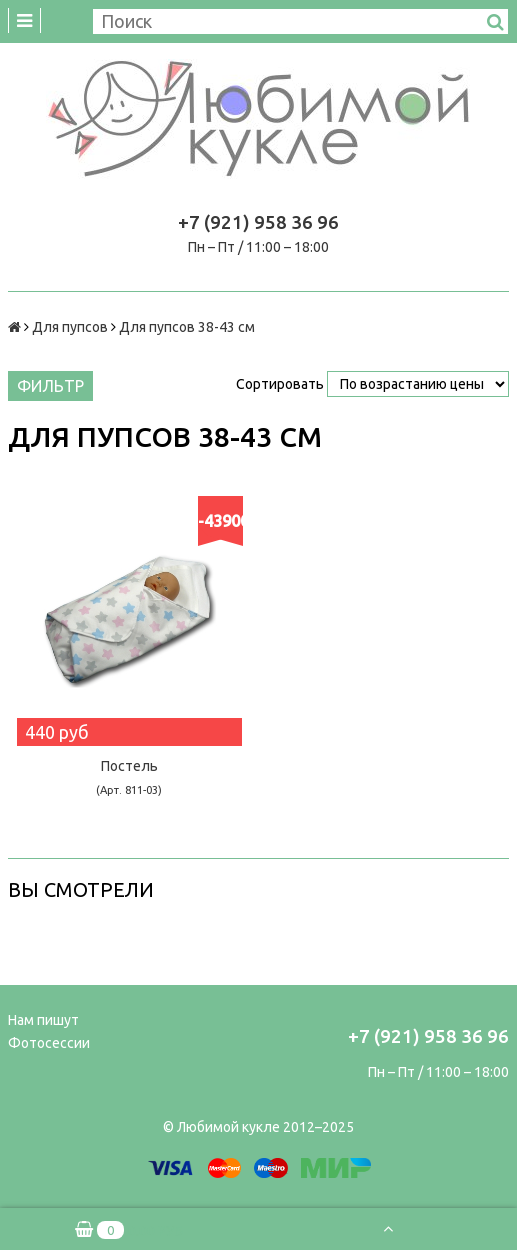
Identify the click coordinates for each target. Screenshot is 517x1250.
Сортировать (280, 384)
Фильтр (50, 386)
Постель (129, 777)
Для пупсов (70, 327)
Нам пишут (43, 1020)
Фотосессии (49, 1043)
